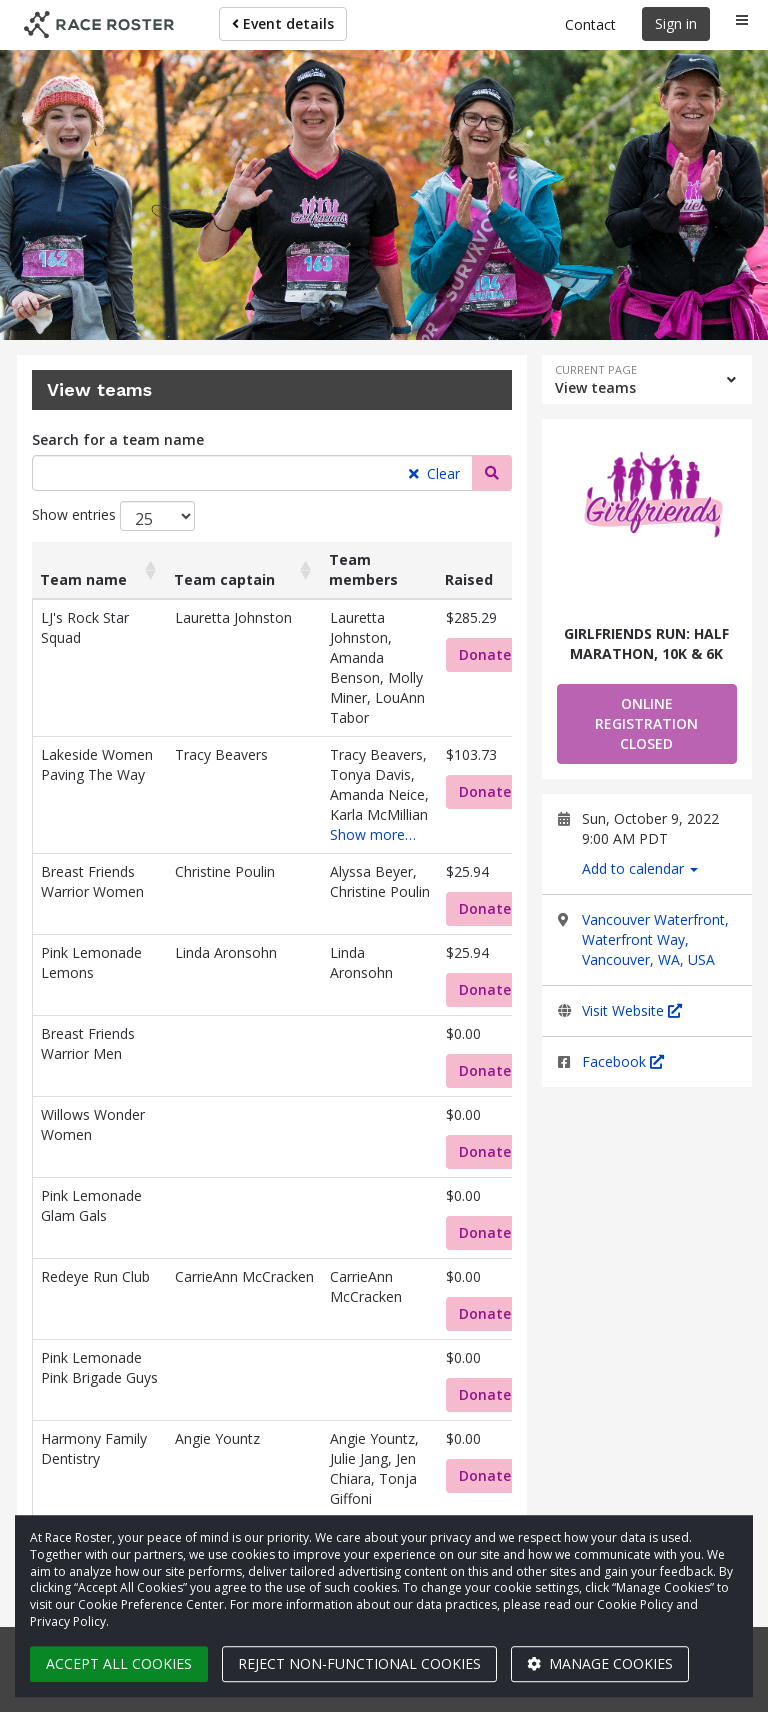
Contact (590, 24)
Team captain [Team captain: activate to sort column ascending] (224, 579)
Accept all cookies (119, 1663)
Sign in (676, 23)
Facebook (623, 1061)
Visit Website (632, 1010)
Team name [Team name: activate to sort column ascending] (83, 579)
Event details (283, 23)
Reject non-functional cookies (359, 1663)
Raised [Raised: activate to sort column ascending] (469, 579)
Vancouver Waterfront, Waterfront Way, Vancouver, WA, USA (655, 939)
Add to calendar (640, 868)
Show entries (113, 516)
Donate (485, 654)
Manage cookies (600, 1663)
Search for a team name (118, 439)
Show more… (373, 834)
